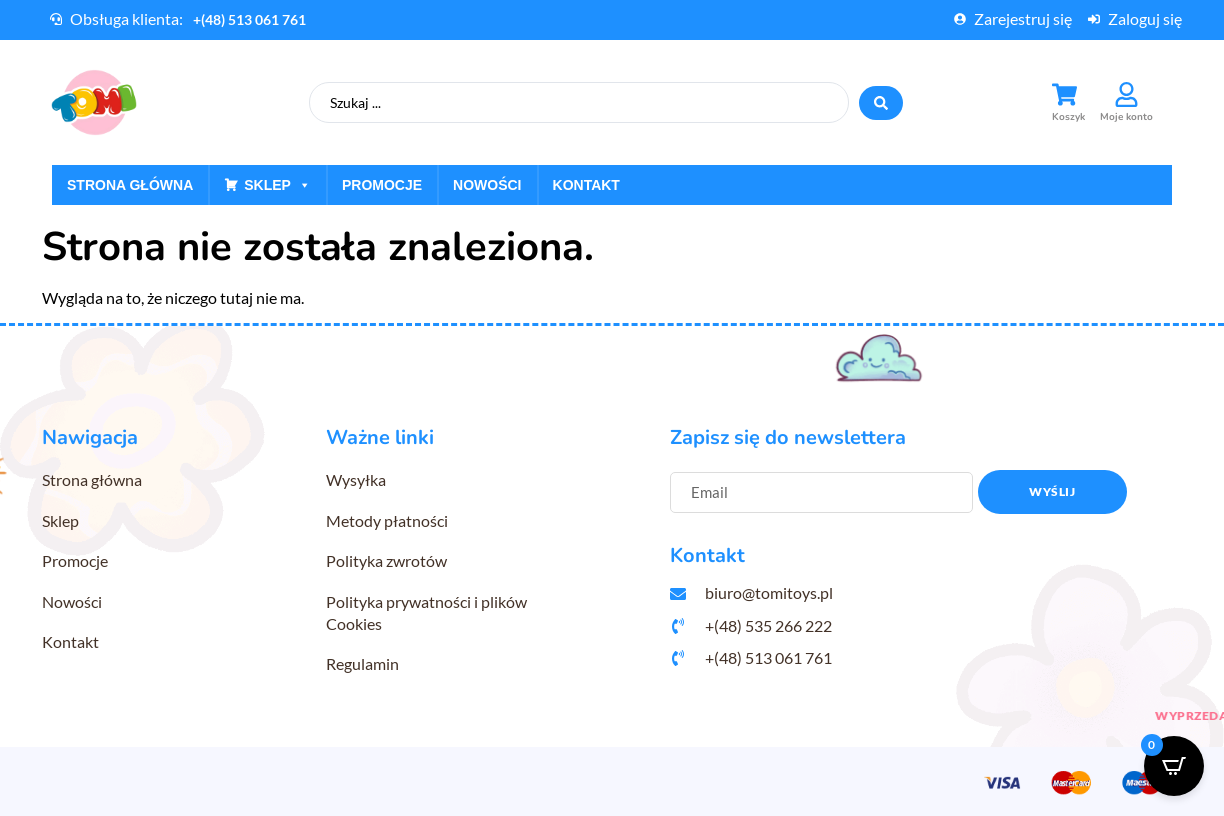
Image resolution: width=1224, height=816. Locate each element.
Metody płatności (387, 520)
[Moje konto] (1126, 94)
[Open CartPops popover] (1174, 766)
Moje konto (1126, 117)
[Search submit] (881, 103)
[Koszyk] (1064, 94)
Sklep (277, 185)
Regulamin (362, 663)
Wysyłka (356, 479)
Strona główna (130, 185)
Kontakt (586, 185)
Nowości (487, 185)
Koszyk (1068, 117)
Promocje (382, 185)
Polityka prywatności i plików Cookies (426, 612)
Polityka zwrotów (386, 560)
